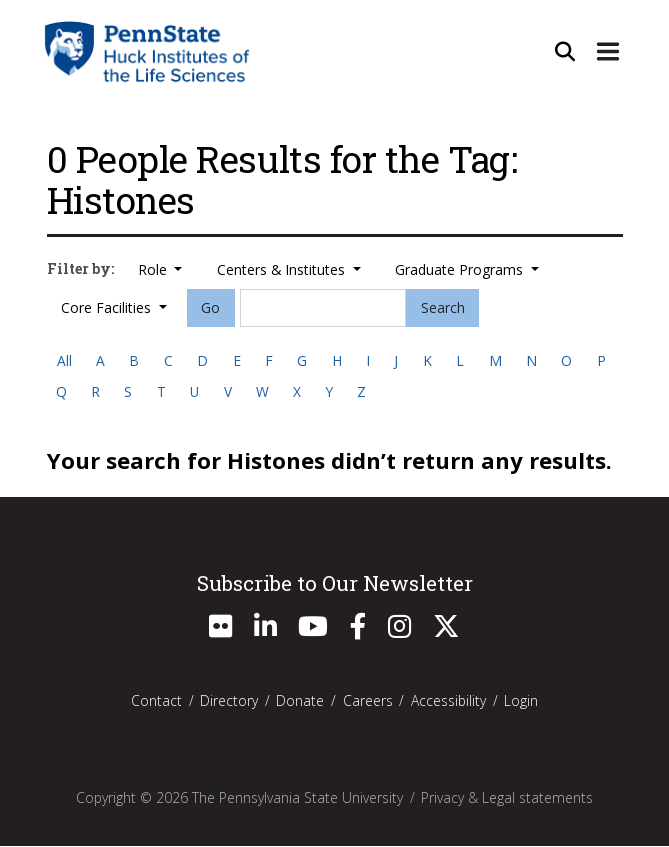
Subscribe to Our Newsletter (335, 583)
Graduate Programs (461, 269)
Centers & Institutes (283, 269)
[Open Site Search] (564, 51)
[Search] (323, 308)
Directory (229, 701)
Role (154, 269)
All (64, 360)
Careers (368, 701)
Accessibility (448, 701)
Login (521, 701)
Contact (156, 701)
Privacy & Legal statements (507, 798)
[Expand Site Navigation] (608, 51)
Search (443, 307)
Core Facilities (108, 307)
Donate (300, 701)
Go (210, 307)
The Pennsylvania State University (297, 798)
